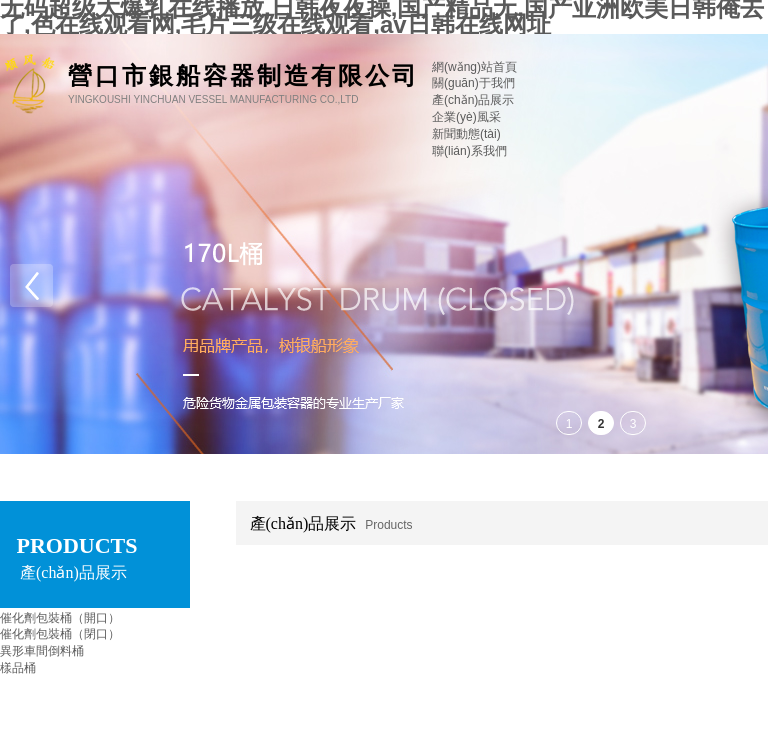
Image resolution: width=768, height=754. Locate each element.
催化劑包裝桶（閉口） (60, 634)
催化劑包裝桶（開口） (60, 618)
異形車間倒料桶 (42, 651)
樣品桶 (18, 668)
